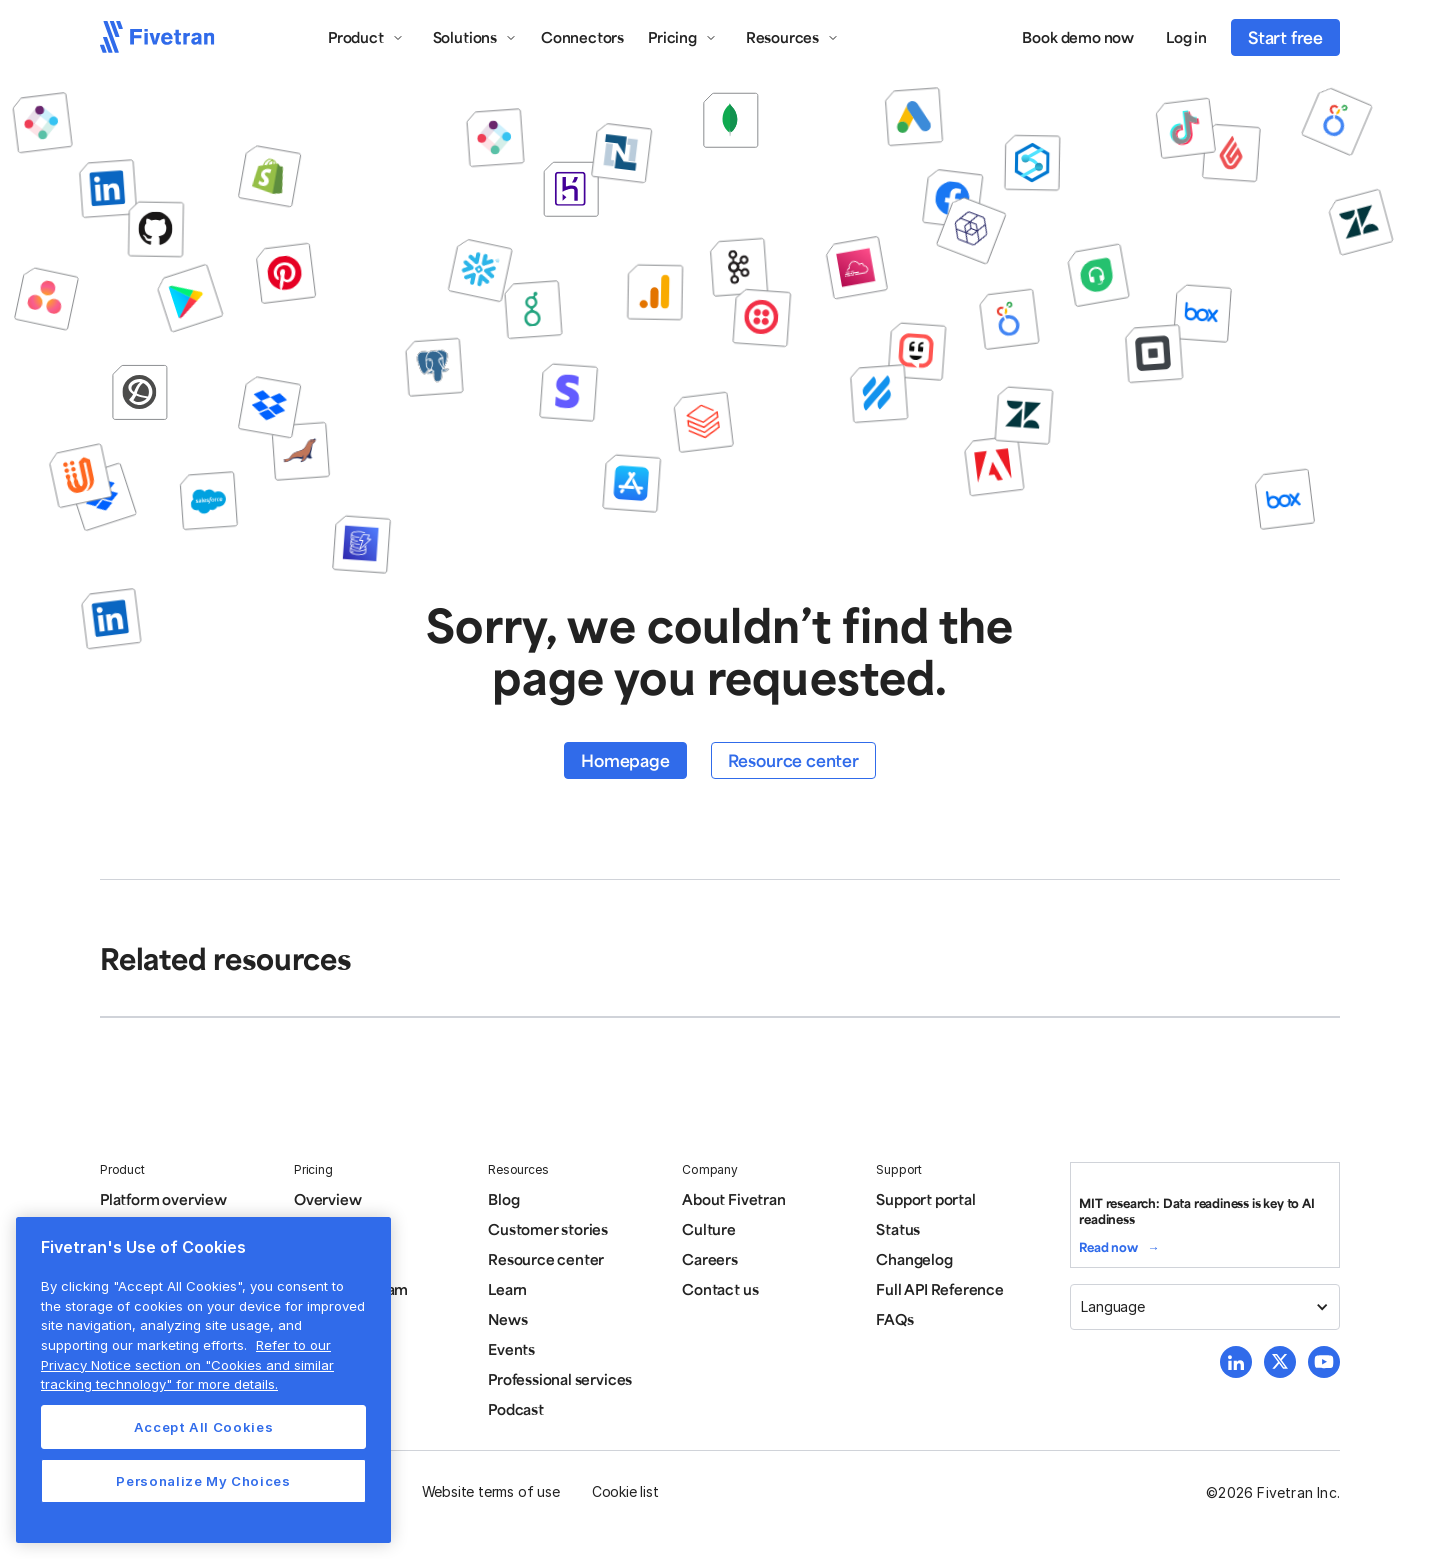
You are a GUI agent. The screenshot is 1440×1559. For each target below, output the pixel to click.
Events (511, 1349)
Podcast (516, 1409)
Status (898, 1229)
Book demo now (1078, 37)
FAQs (894, 1319)
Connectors (582, 37)
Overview (327, 1199)
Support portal (925, 1199)
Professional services (560, 1379)
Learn (507, 1289)
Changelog (914, 1259)
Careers (710, 1259)
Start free (1285, 37)
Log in (1186, 37)
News (507, 1319)
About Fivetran (733, 1199)
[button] (366, 37)
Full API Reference (940, 1289)
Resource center (793, 760)
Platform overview (163, 1199)
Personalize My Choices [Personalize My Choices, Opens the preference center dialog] (203, 1481)
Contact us (720, 1289)
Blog (503, 1199)
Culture (709, 1229)
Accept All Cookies (204, 1427)
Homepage (625, 760)
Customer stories (548, 1229)
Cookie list (625, 1491)
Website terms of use (491, 1491)
